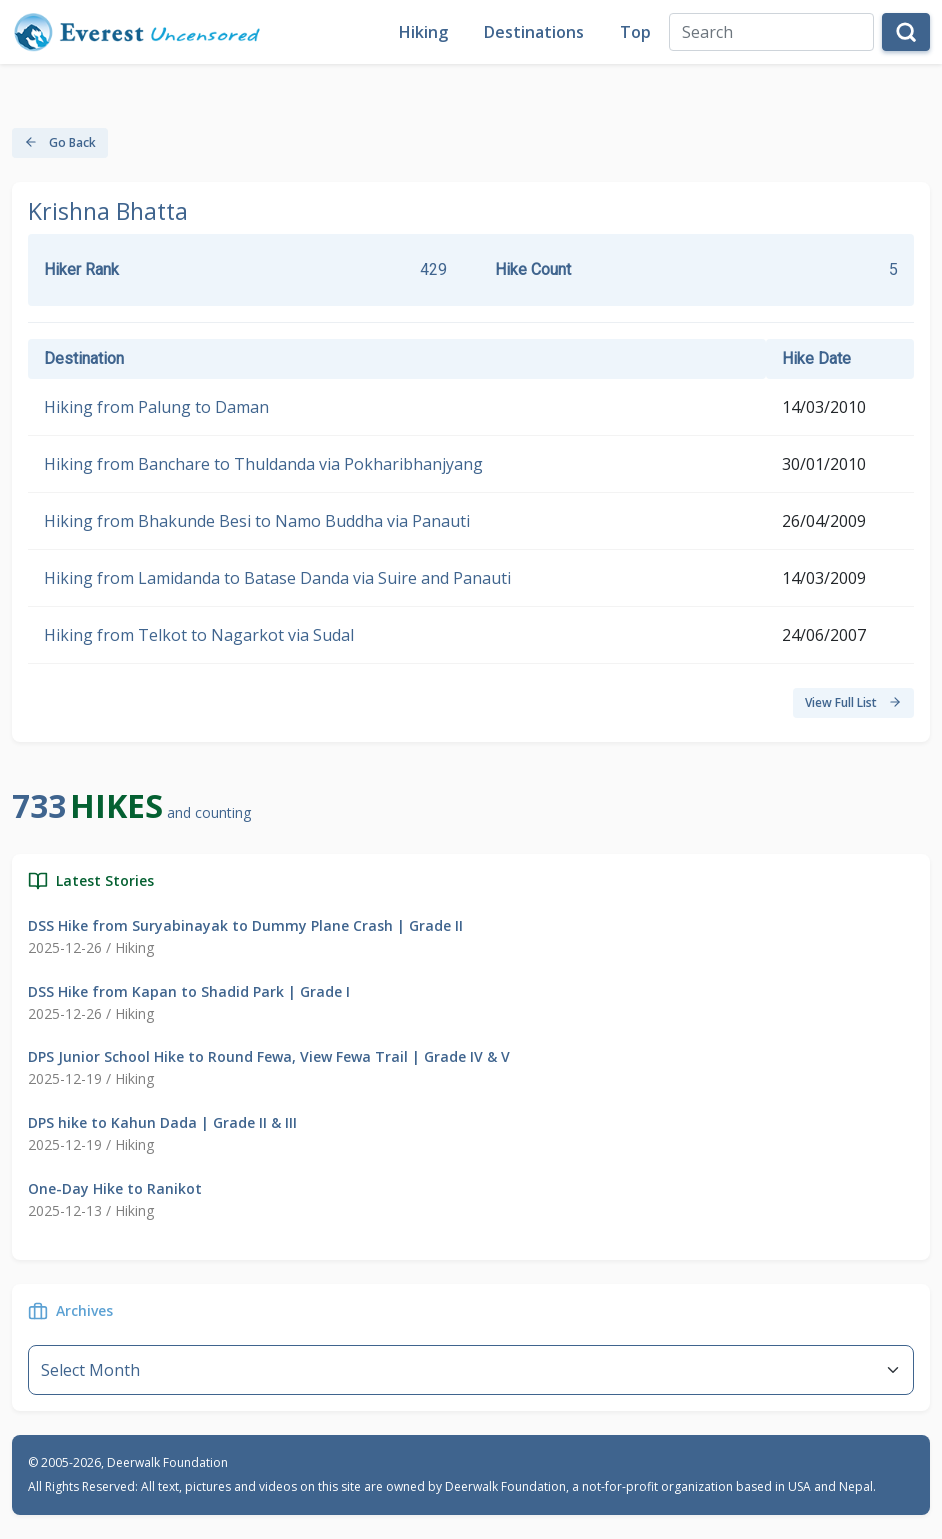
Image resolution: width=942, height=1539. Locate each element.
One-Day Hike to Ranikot (115, 1188)
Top (635, 32)
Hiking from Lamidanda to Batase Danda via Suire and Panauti (277, 578)
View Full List (853, 702)
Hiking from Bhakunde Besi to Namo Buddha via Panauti (257, 521)
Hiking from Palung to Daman (156, 407)
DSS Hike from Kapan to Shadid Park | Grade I (189, 991)
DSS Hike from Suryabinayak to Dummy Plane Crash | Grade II (245, 925)
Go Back (60, 142)
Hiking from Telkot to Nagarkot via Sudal (199, 635)
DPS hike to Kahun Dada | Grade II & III (162, 1122)
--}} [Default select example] (471, 1370)
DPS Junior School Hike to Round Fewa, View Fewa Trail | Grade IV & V (269, 1056)
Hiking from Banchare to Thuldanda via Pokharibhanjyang (263, 464)
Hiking (423, 32)
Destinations (534, 32)
